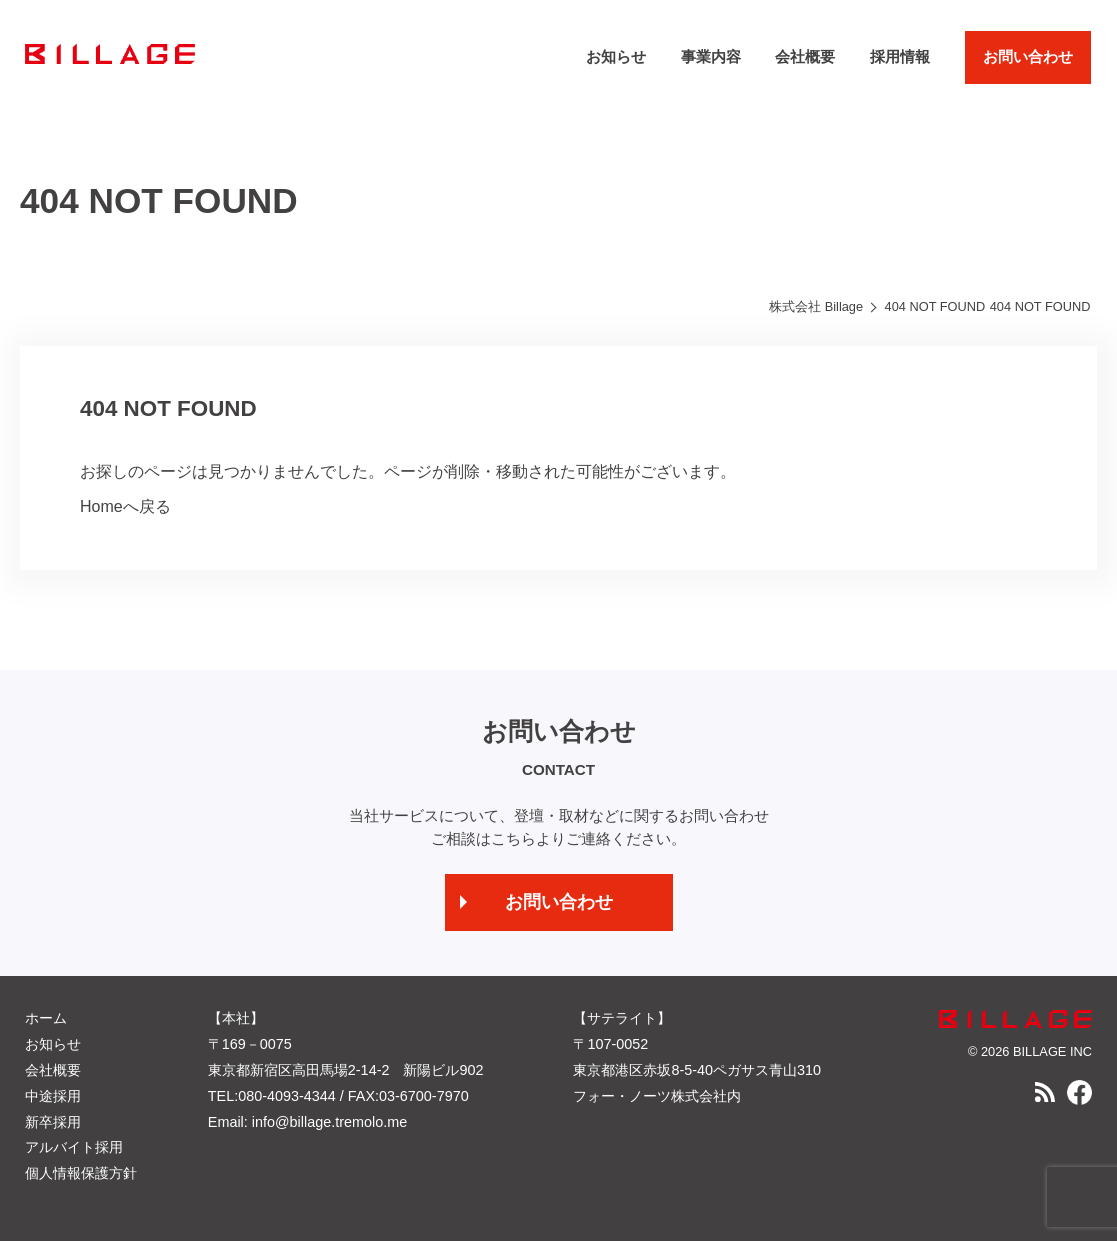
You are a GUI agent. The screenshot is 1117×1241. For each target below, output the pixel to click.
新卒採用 (53, 1122)
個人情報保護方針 (81, 1173)
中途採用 (53, 1096)
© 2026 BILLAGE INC (1030, 1051)
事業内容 (711, 56)
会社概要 (805, 56)
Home (101, 506)
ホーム (46, 1018)
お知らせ (616, 56)
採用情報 (900, 56)
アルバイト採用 (74, 1147)
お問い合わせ (1028, 56)
